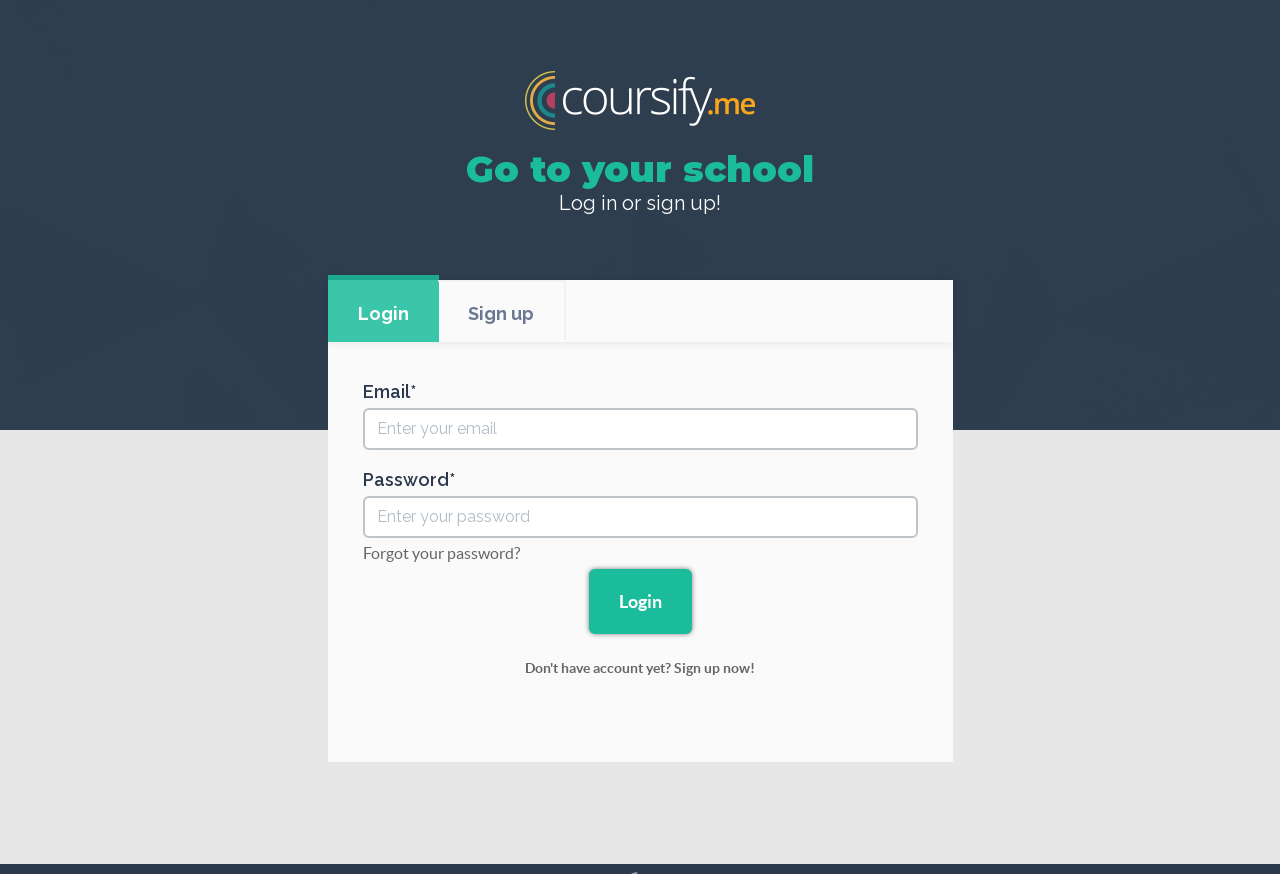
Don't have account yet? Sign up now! (640, 668)
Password (406, 480)
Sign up (501, 313)
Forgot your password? (441, 553)
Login (383, 313)
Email (386, 392)
